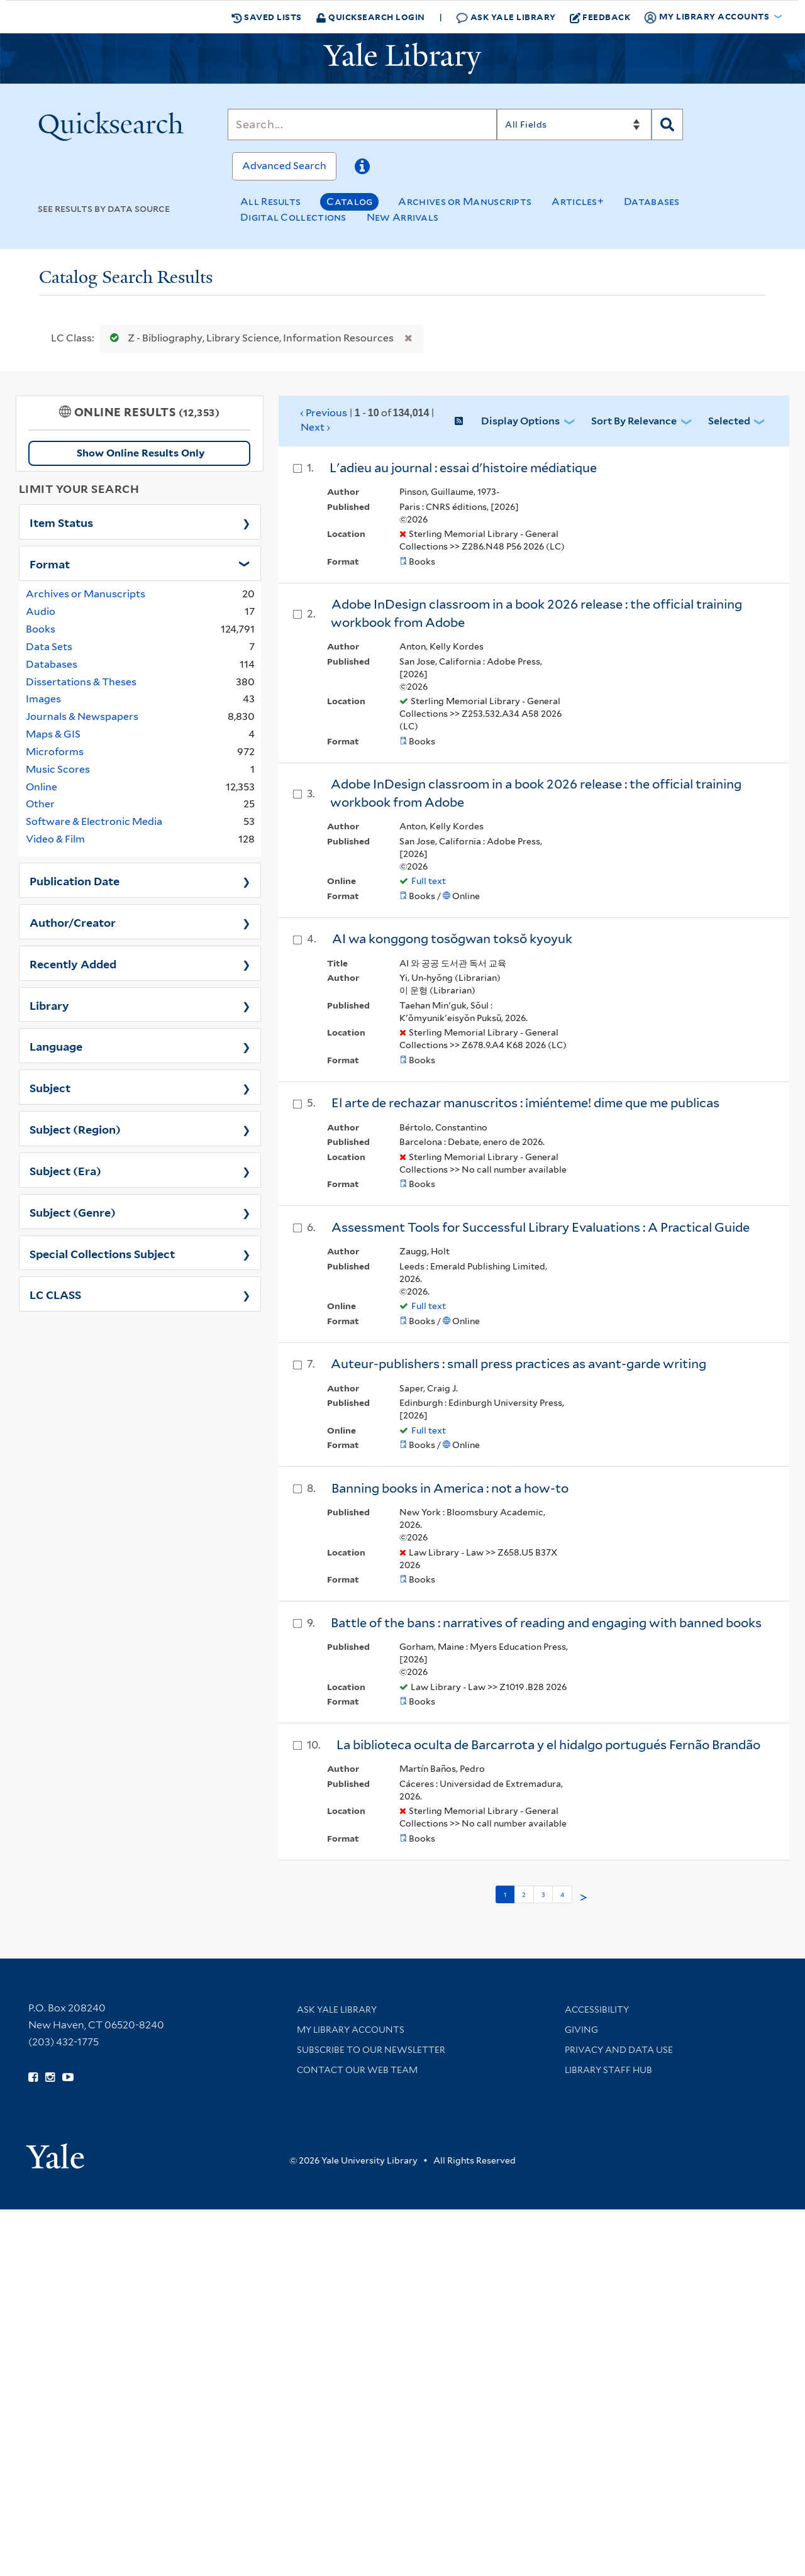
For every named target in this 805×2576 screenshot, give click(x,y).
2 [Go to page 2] (524, 1894)
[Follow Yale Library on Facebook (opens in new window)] (33, 2077)
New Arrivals (403, 217)
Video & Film (55, 839)
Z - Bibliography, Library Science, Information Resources (249, 338)
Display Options (520, 421)
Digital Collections (293, 217)
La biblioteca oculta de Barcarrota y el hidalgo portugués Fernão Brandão (548, 1744)
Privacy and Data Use (619, 2050)
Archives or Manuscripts (464, 201)
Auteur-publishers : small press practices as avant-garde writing (518, 1363)
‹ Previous (367, 420)
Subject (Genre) (73, 1211)
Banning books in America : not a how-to (450, 1488)
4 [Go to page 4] (562, 1894)
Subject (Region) (75, 1128)
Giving (581, 2030)
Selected (729, 421)
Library (49, 1004)
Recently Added (73, 963)
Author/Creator (73, 921)
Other (40, 804)
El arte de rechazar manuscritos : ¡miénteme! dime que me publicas (525, 1102)
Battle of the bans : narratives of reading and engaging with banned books (546, 1622)
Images (43, 699)
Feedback (600, 17)
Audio (40, 611)
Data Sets (49, 647)
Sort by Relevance (634, 421)
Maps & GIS (53, 734)
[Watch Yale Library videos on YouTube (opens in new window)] (68, 2077)
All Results (270, 201)
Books (40, 629)
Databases (652, 201)
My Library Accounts (350, 2030)
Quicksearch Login (370, 17)
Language (56, 1045)
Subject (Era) (65, 1170)
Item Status (61, 521)
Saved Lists (266, 17)
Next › (315, 427)
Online (41, 787)
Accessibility (597, 2009)
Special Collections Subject (102, 1253)
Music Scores (58, 769)
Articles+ (578, 201)
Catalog (349, 201)
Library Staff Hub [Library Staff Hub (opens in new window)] (608, 2070)
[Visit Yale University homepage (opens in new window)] (55, 2152)
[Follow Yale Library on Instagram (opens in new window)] (50, 2077)
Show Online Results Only (140, 453)
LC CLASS (55, 1294)
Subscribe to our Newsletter (371, 2050)
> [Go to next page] (583, 1897)
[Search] (362, 124)
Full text (428, 881)
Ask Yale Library (506, 17)
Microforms (55, 752)
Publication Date (74, 880)
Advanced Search (284, 166)
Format (50, 563)
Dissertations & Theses (81, 682)
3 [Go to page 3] (543, 1894)
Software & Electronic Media (94, 821)
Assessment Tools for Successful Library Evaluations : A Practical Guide (540, 1227)
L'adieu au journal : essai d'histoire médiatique (463, 467)
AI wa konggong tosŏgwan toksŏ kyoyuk (452, 938)
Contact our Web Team (357, 2070)
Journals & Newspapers (82, 716)
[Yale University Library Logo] (402, 58)
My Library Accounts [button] (707, 17)
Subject (50, 1087)
